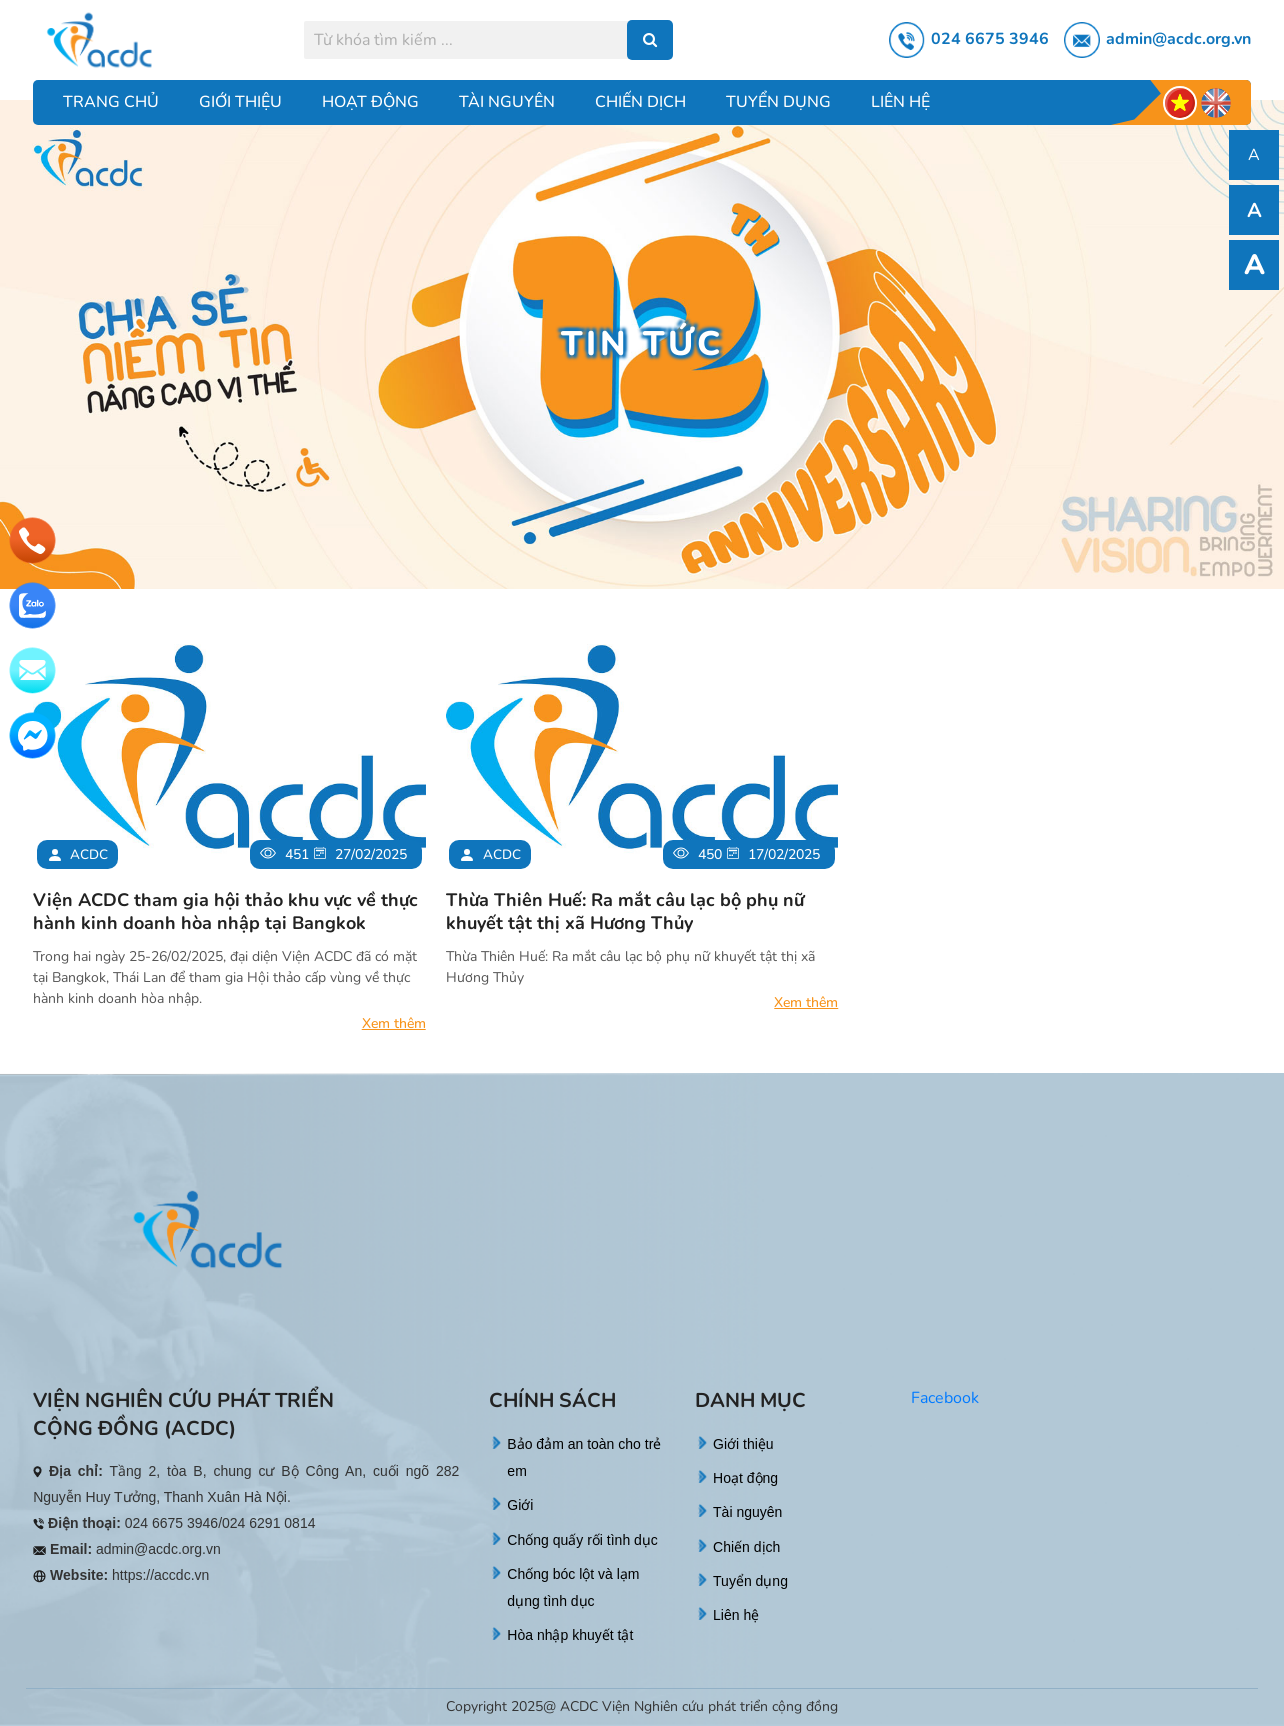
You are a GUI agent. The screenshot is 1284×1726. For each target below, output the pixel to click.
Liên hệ (900, 102)
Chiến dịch (640, 102)
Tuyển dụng (778, 102)
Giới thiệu (240, 102)
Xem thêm (394, 1023)
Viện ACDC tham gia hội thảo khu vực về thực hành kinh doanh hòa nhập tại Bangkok (225, 911)
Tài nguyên (507, 102)
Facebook (945, 1398)
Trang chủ (111, 102)
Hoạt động (370, 102)
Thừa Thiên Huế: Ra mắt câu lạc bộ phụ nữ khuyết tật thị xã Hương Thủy (625, 911)
